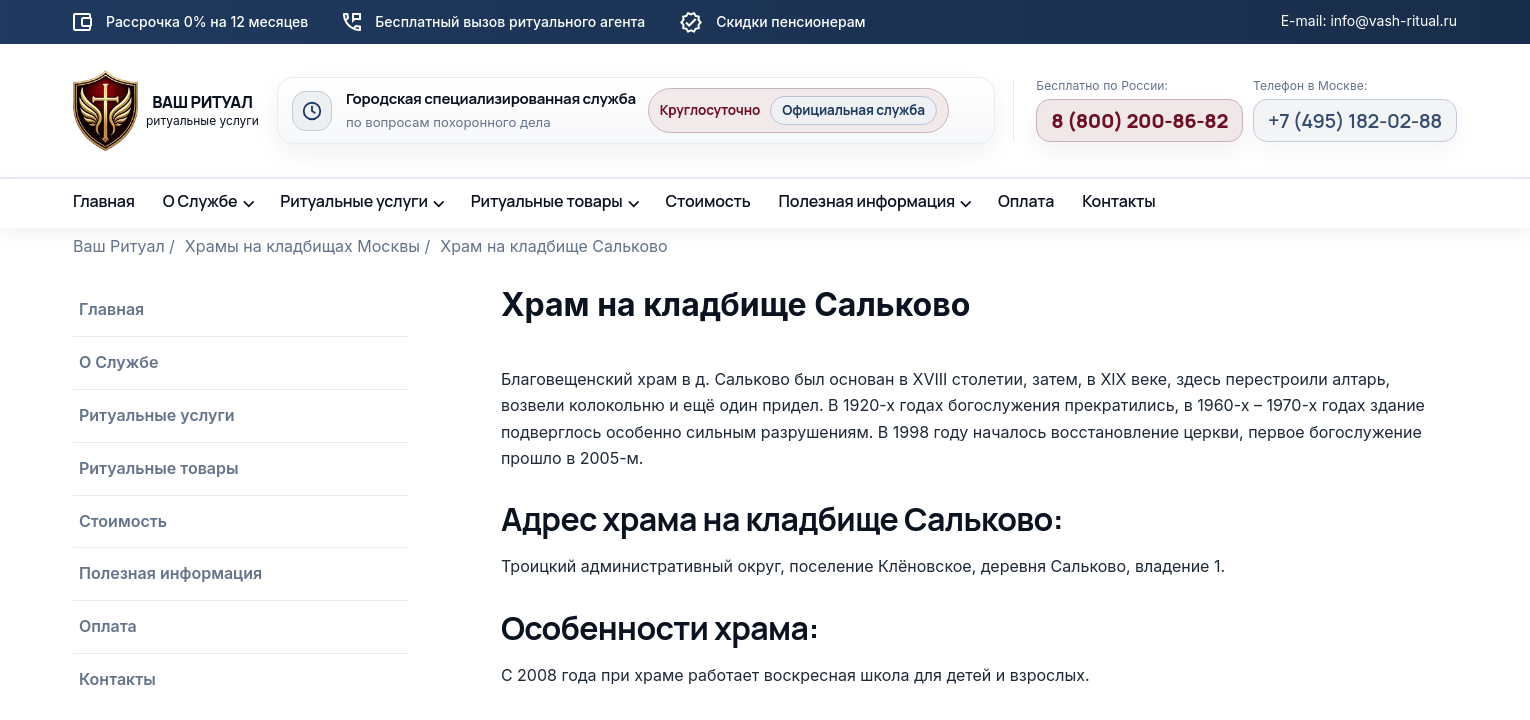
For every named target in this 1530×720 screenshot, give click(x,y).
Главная (104, 201)
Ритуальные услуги (354, 201)
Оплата (1026, 201)
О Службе (200, 201)
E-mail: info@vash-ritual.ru (1369, 20)
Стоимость (707, 201)
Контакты (1118, 201)
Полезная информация (867, 201)
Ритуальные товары (547, 201)
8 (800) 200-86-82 (1139, 120)
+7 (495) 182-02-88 (1355, 120)
